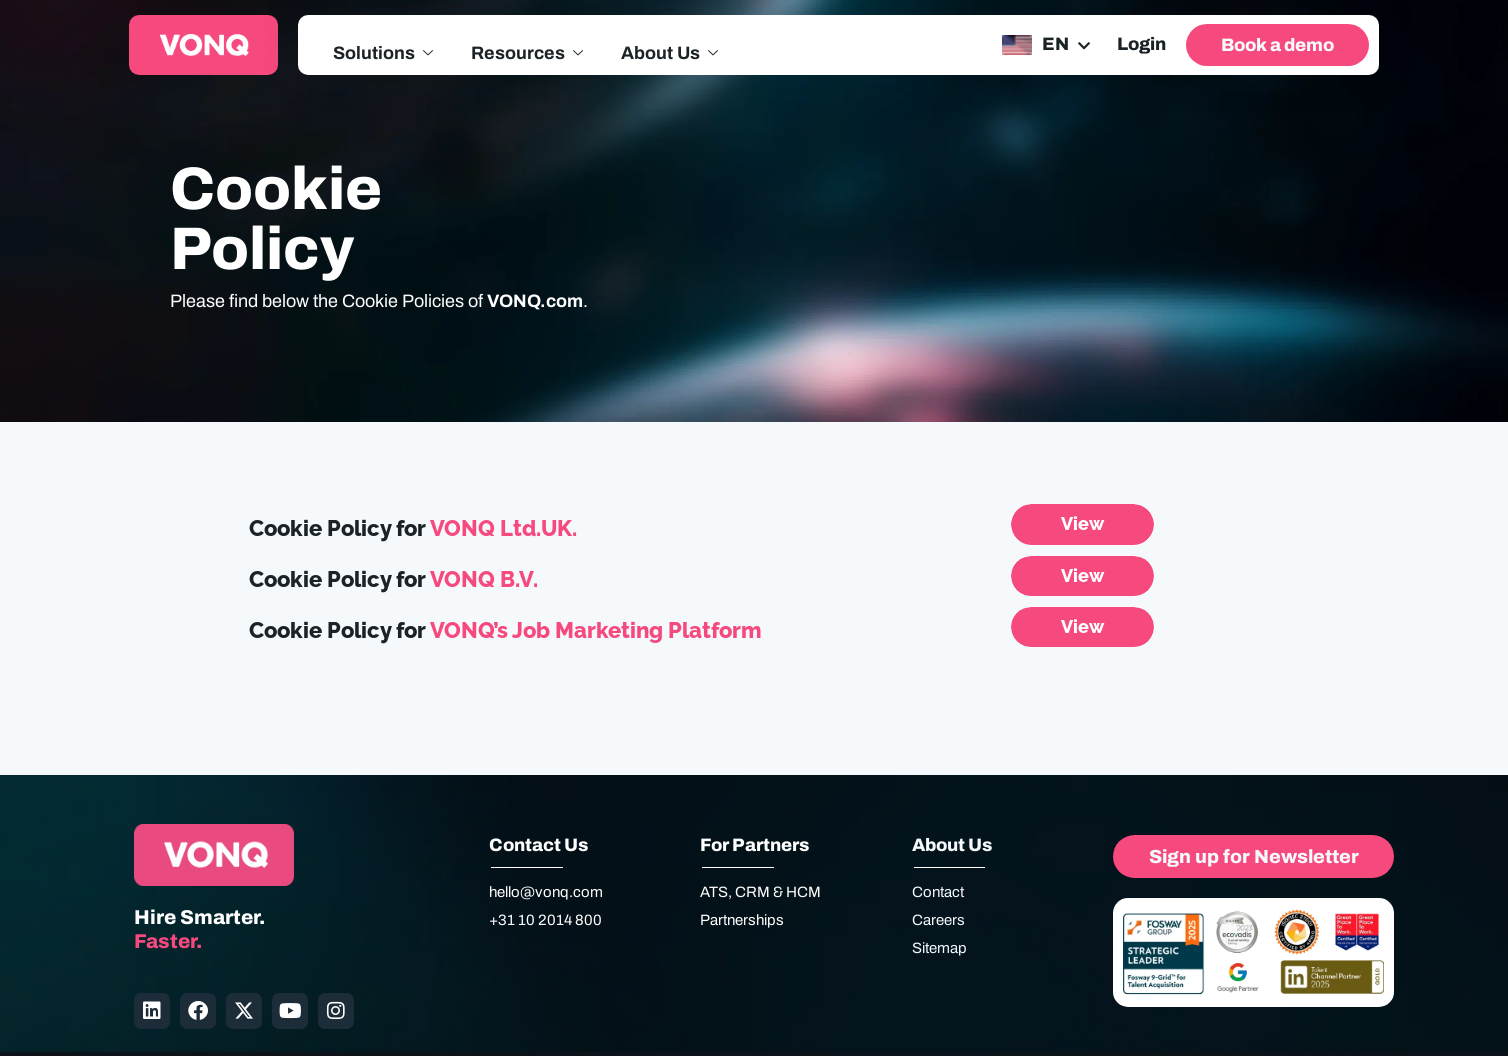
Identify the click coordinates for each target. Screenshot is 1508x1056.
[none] (1044, 45)
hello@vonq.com (546, 892)
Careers (938, 920)
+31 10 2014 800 (545, 920)
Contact (938, 892)
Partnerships (742, 920)
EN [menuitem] (1055, 44)
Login (1141, 44)
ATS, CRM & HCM (760, 892)
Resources (527, 54)
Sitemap (939, 948)
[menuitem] (1044, 45)
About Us (669, 54)
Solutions (383, 54)
